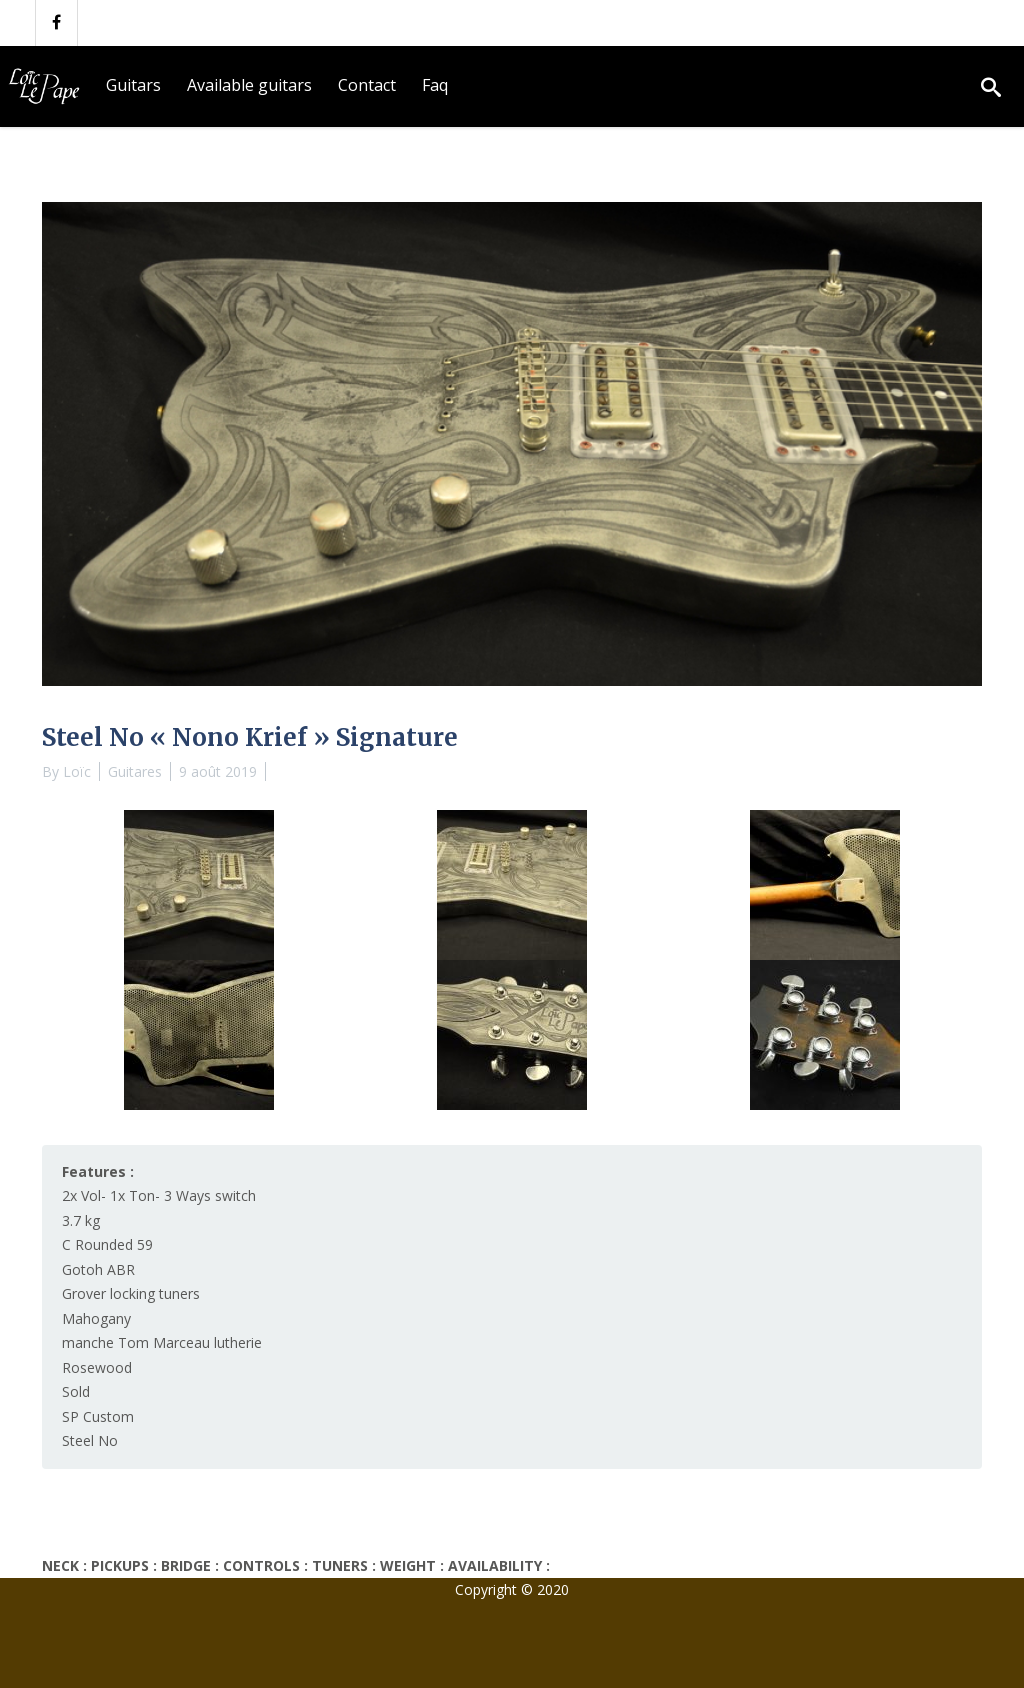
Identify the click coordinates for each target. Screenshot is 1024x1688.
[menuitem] (133, 86)
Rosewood (97, 1367)
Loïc (77, 771)
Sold (76, 1391)
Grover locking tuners (131, 1293)
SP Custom (98, 1416)
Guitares (135, 771)
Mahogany (96, 1318)
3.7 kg (81, 1220)
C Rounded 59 (107, 1244)
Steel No (90, 1440)
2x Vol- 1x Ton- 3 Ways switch (159, 1195)
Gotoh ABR (98, 1269)
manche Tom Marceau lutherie (162, 1342)
